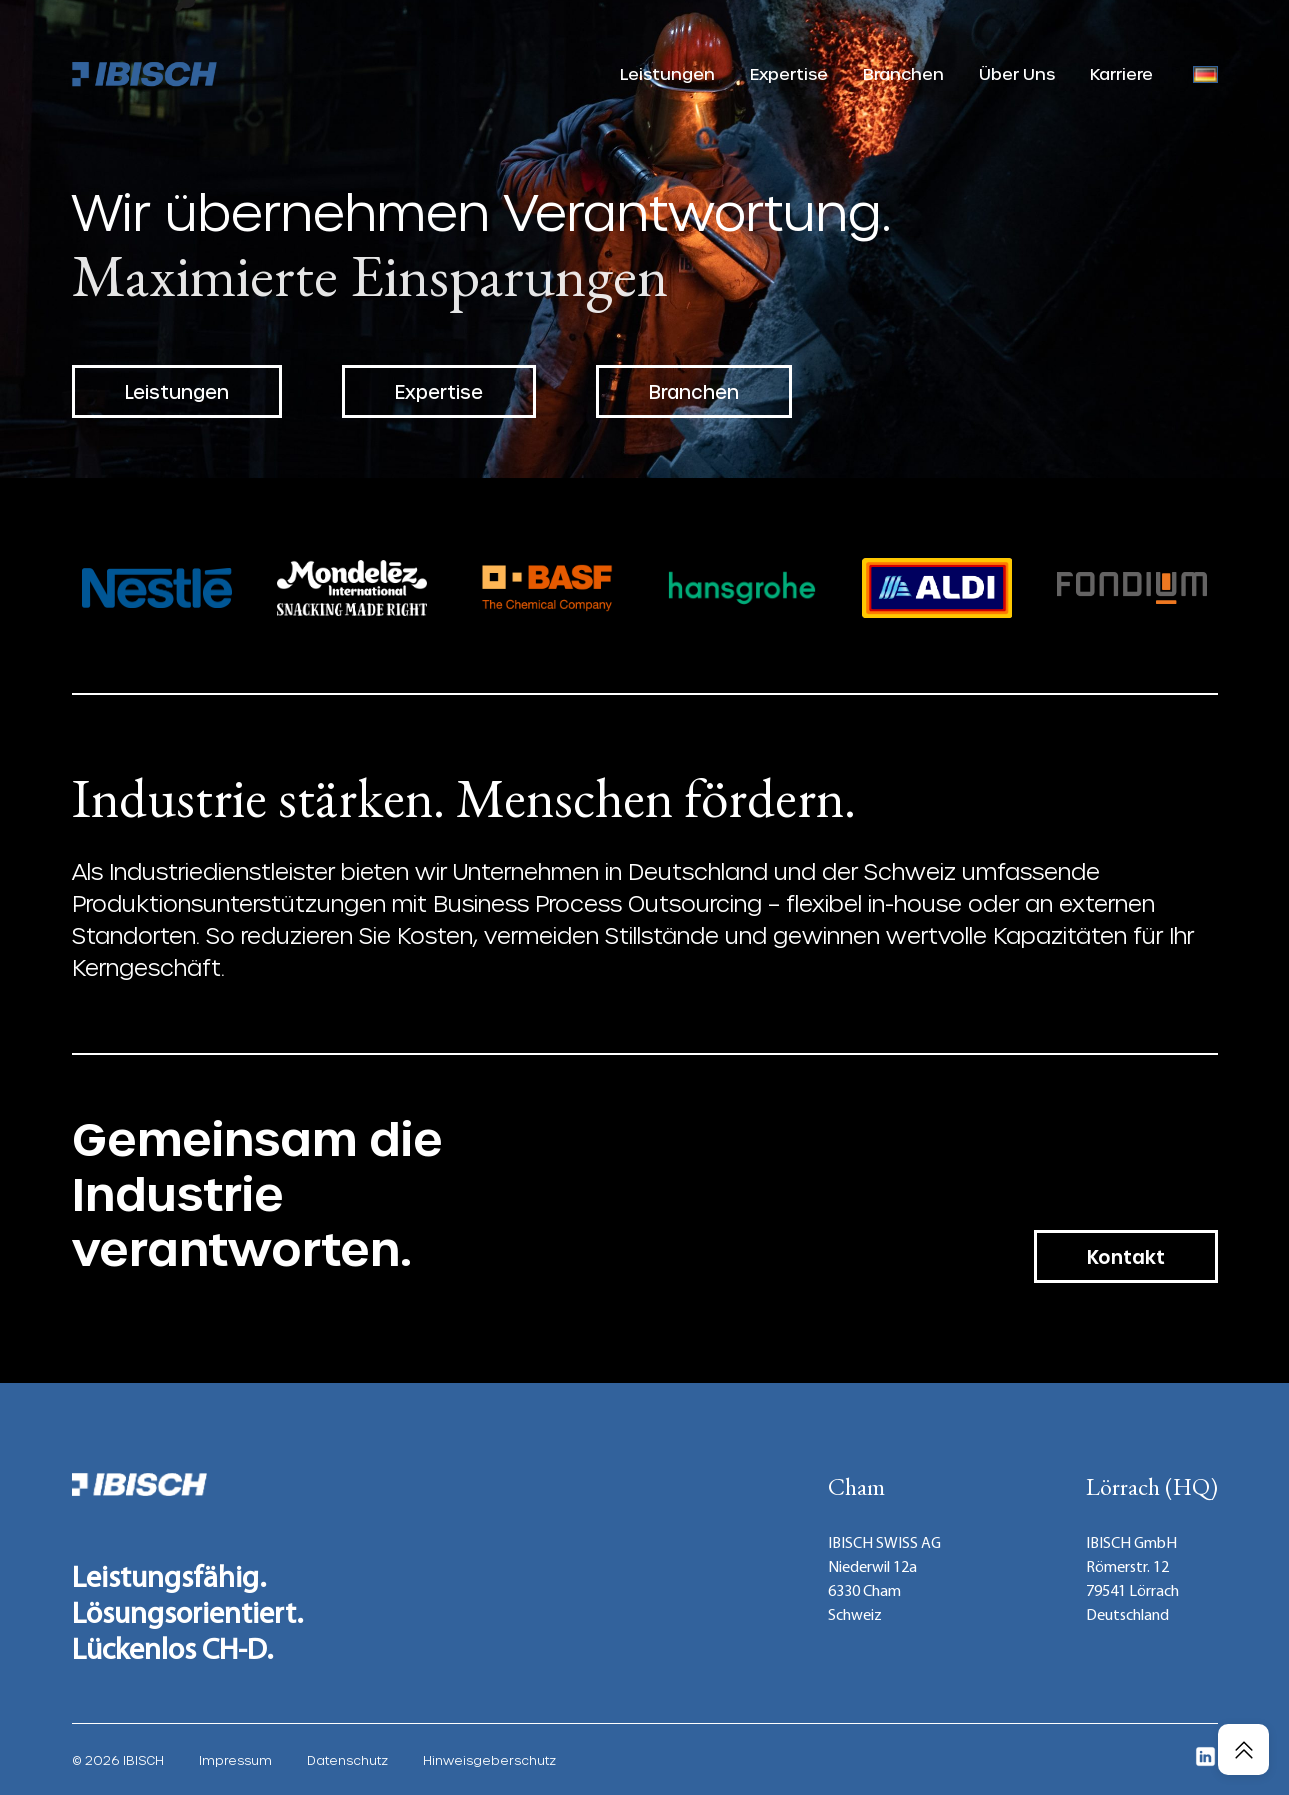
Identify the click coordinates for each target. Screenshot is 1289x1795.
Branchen (903, 73)
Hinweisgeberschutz (489, 1760)
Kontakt (1126, 1256)
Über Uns (1017, 73)
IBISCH (143, 1760)
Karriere (1121, 73)
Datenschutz (347, 1760)
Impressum (235, 1760)
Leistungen (667, 73)
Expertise (789, 73)
